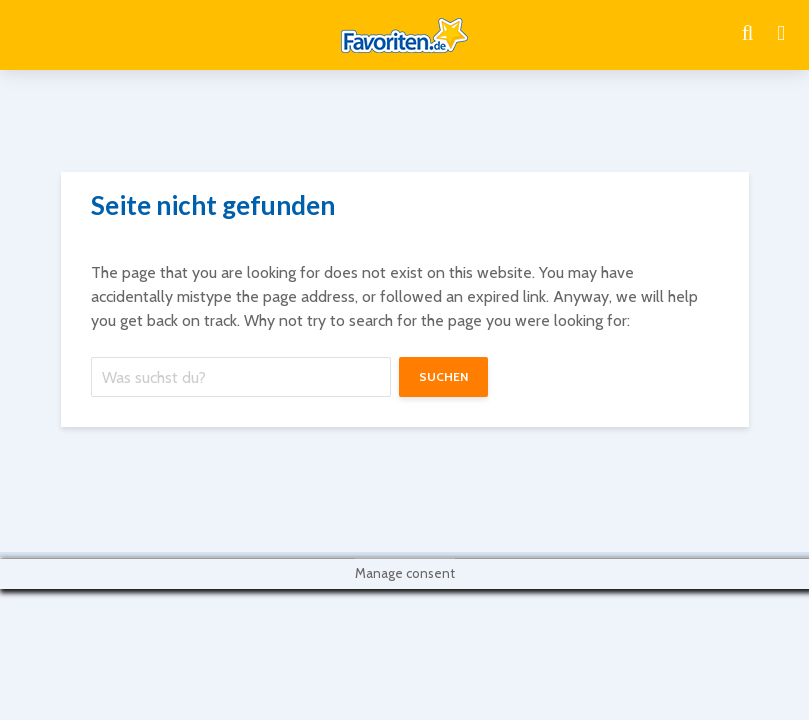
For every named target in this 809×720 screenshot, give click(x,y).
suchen (443, 376)
